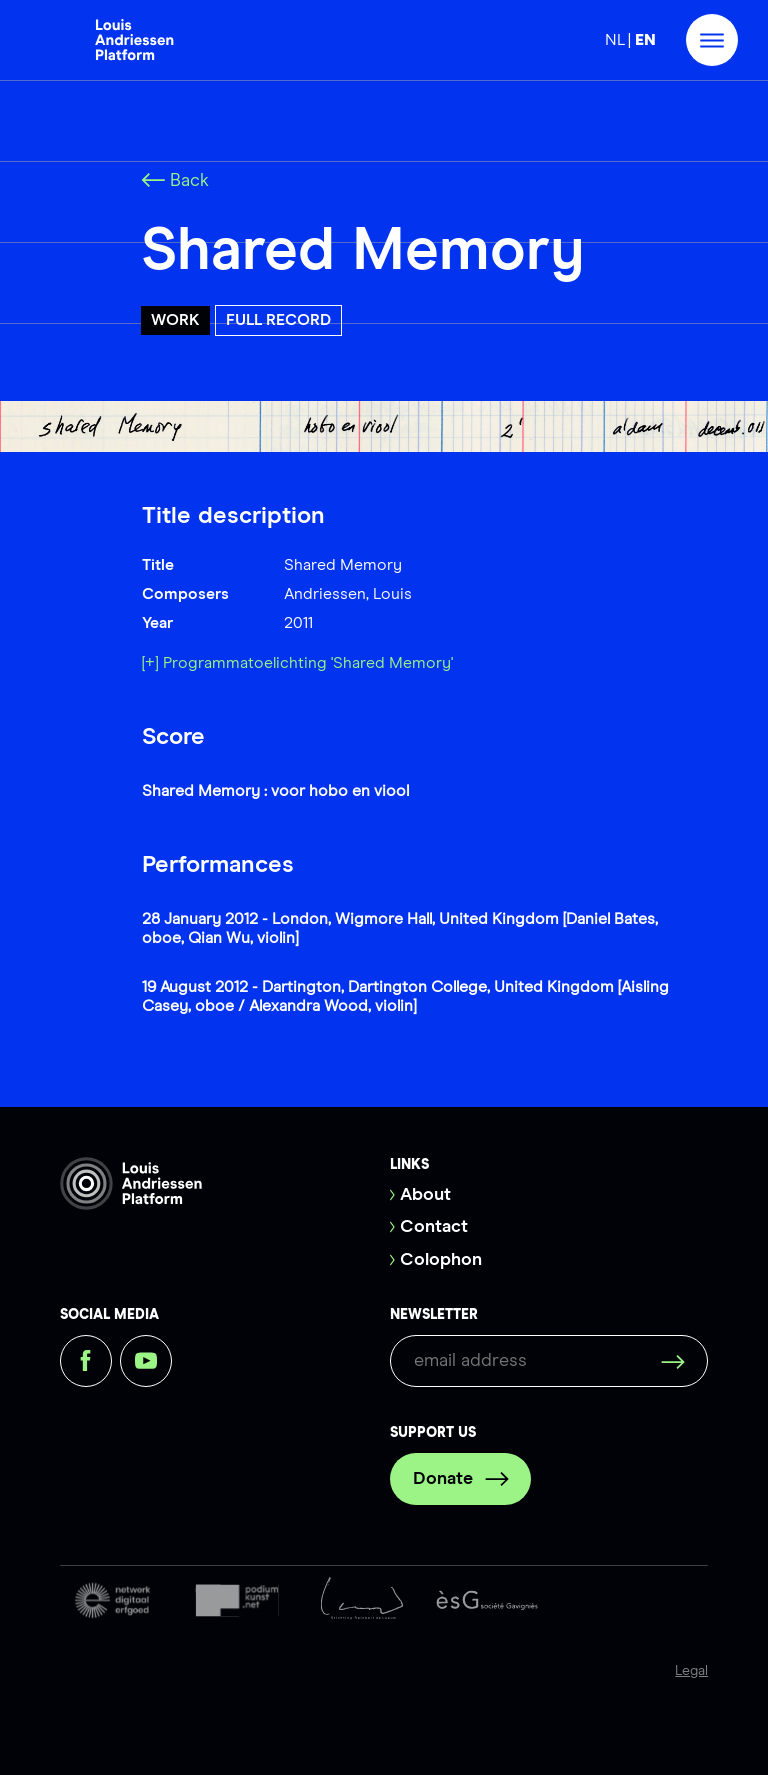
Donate (461, 1479)
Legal (691, 1671)
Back (175, 181)
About (425, 1195)
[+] (150, 663)
